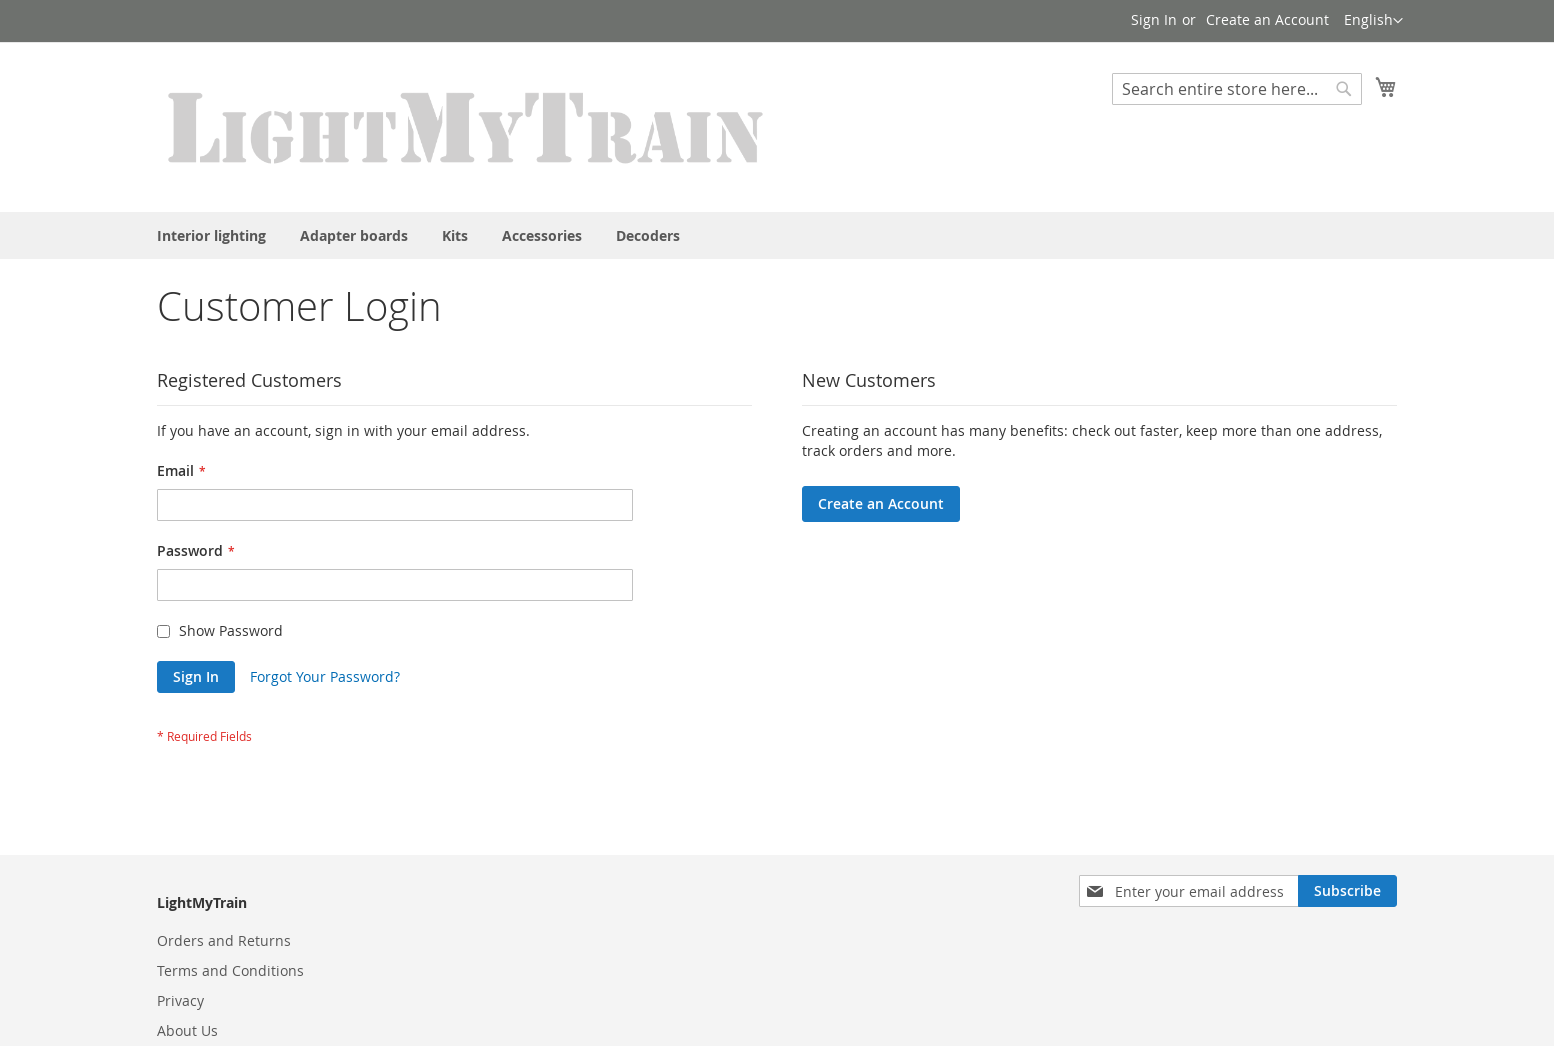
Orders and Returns (224, 940)
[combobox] (1237, 89)
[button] (1373, 21)
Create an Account (1267, 19)
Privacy (180, 1000)
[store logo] (467, 126)
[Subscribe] (1347, 891)
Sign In (1154, 19)
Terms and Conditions (230, 970)
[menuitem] (211, 235)
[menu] (777, 235)
